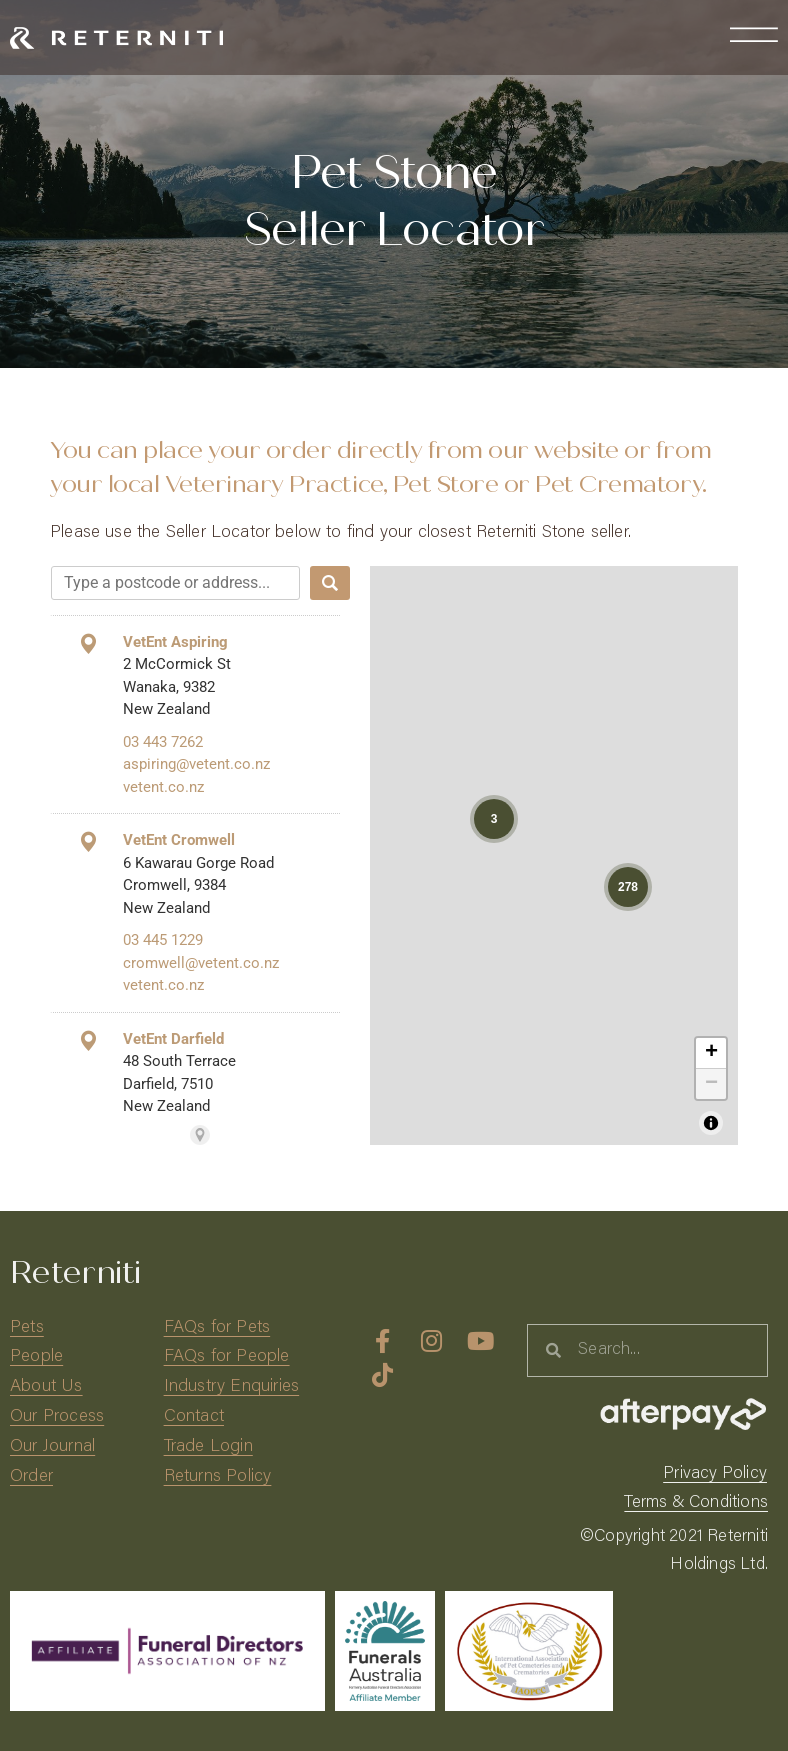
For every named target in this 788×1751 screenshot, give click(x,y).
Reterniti (75, 1272)
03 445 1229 (163, 940)
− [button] (711, 1084)
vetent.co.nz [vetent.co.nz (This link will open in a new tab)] (163, 787)
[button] (494, 819)
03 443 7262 (163, 742)
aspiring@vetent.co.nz (196, 764)
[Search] (330, 583)
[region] (554, 855)
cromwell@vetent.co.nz (201, 963)
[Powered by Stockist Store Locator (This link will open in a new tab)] (200, 1135)
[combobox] (175, 583)
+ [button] (711, 1053)
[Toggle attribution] (711, 1123)
